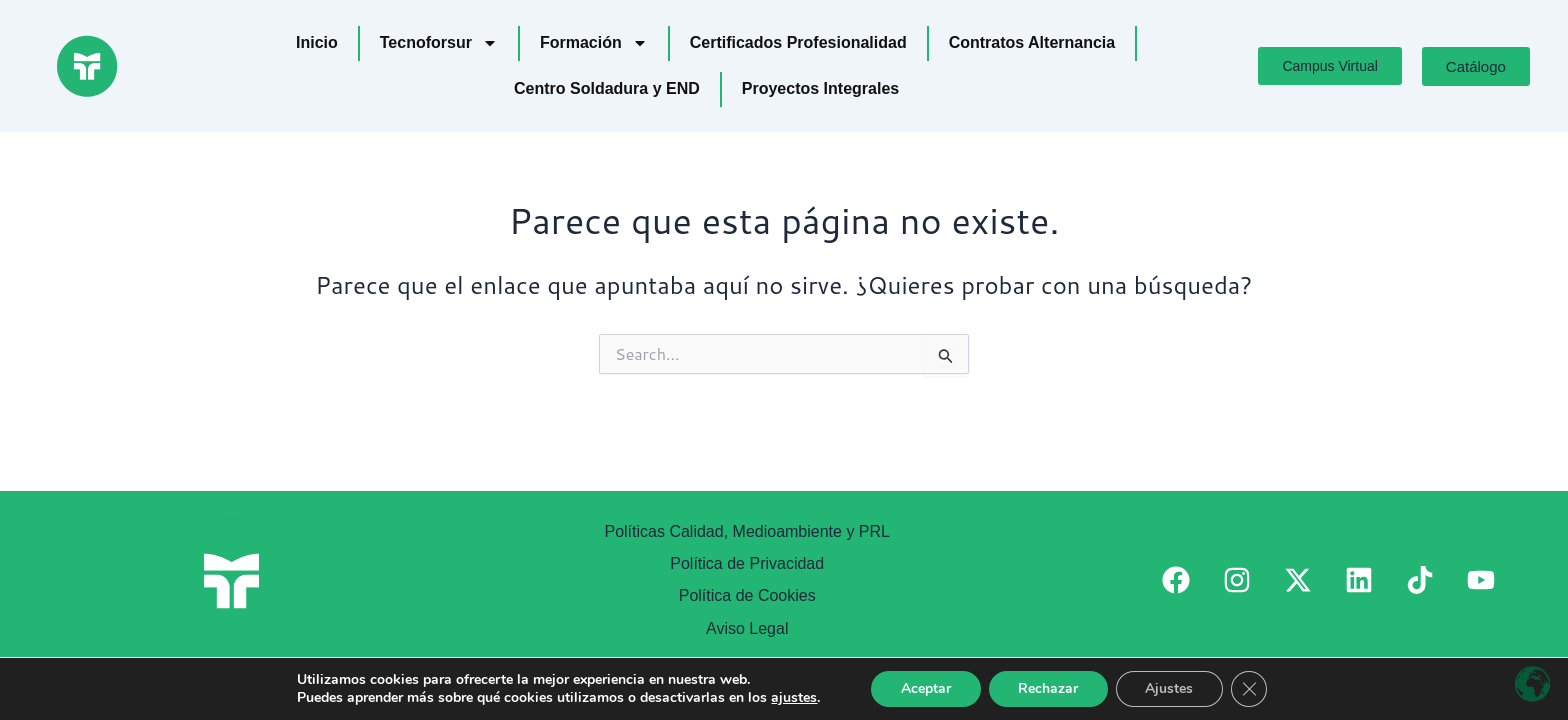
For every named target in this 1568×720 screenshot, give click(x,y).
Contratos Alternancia (1032, 42)
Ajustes (1170, 688)
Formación (594, 43)
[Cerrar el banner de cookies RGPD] (1250, 689)
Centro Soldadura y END (607, 88)
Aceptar (925, 688)
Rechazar (1048, 688)
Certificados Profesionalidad (798, 42)
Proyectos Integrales (820, 88)
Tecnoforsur (439, 43)
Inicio (317, 42)
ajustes (793, 698)
